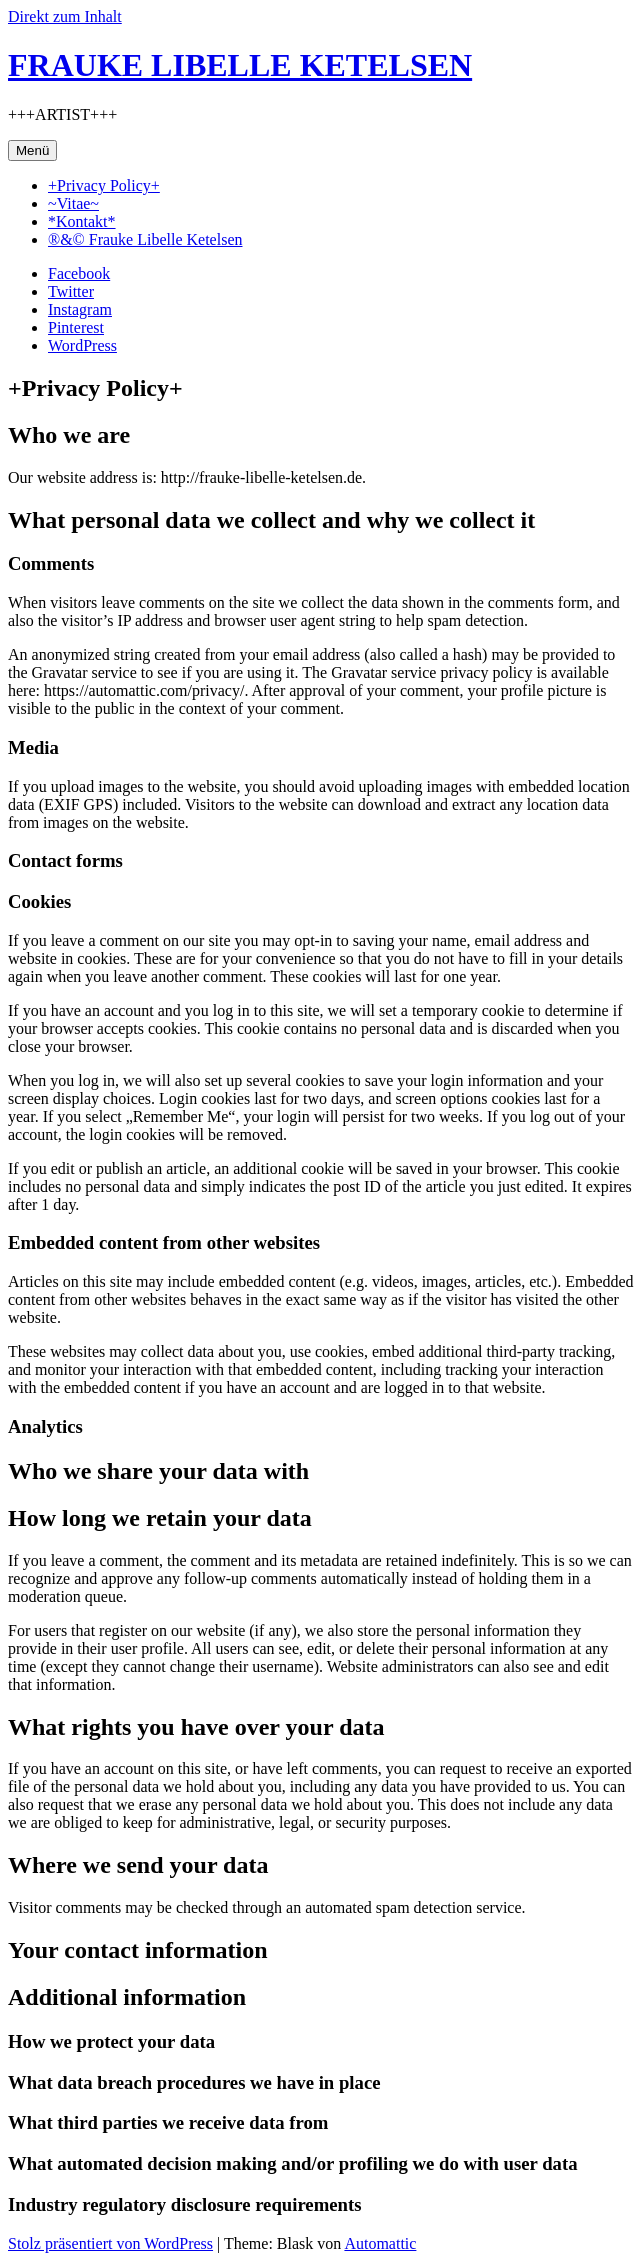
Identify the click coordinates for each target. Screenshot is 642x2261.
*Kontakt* (82, 221)
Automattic (380, 2243)
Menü (32, 150)
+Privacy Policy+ (104, 185)
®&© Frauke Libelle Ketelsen (145, 239)
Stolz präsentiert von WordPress (110, 2243)
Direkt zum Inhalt (65, 16)
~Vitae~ (73, 203)
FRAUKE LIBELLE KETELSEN (240, 65)
